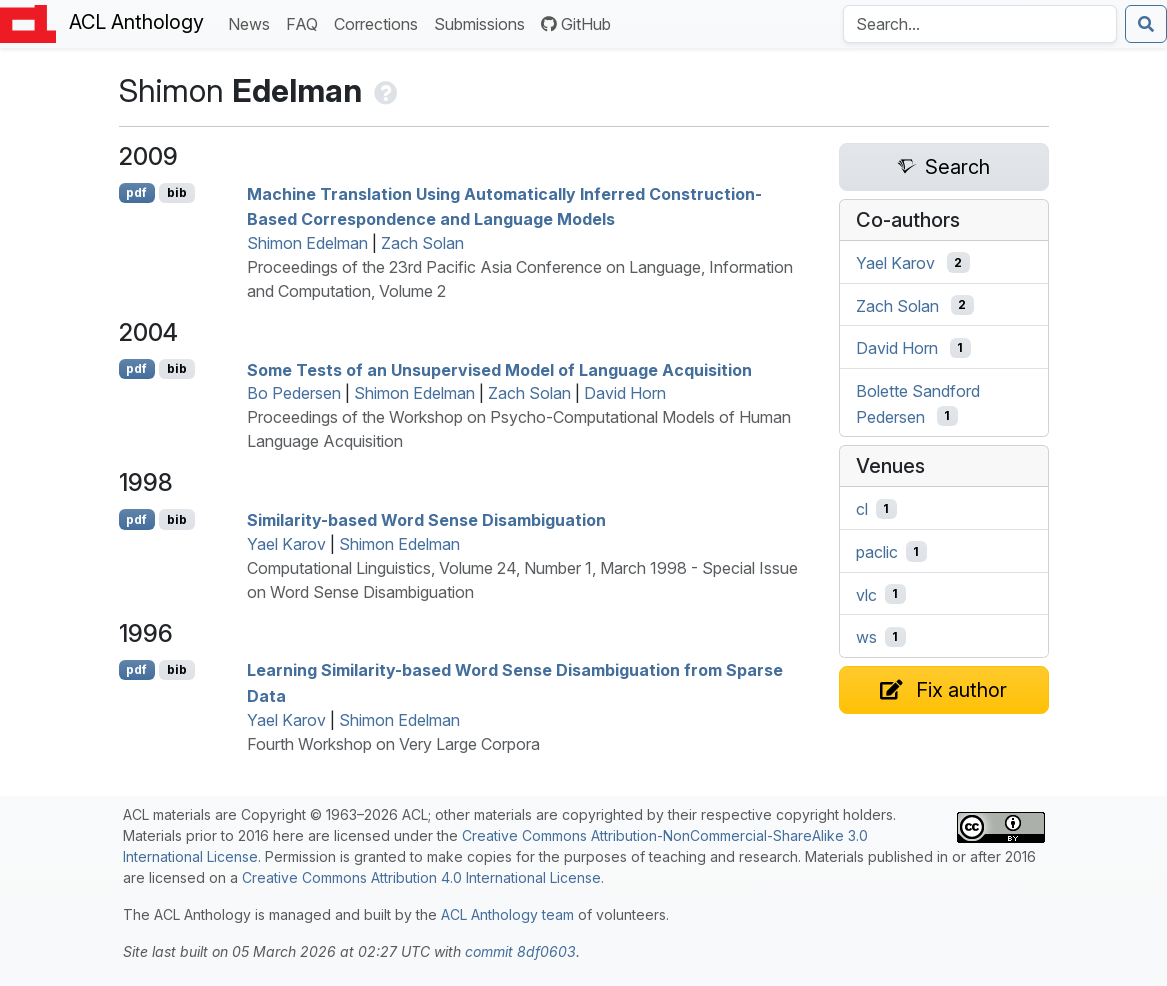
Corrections (380, 22)
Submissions (483, 22)
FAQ (306, 22)
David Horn (625, 393)
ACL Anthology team (507, 914)
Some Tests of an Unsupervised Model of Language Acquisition (499, 369)
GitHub (576, 24)
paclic (877, 552)
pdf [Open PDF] (136, 192)
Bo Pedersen (294, 393)
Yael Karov (286, 544)
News (253, 22)
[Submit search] (1146, 24)
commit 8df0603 (520, 951)
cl (862, 509)
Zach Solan (422, 243)
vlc (866, 594)
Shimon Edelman (307, 243)
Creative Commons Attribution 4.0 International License (421, 877)
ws (866, 637)
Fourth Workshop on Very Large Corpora (393, 744)
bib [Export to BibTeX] (177, 192)
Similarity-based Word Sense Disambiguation (426, 520)
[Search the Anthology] (980, 24)
